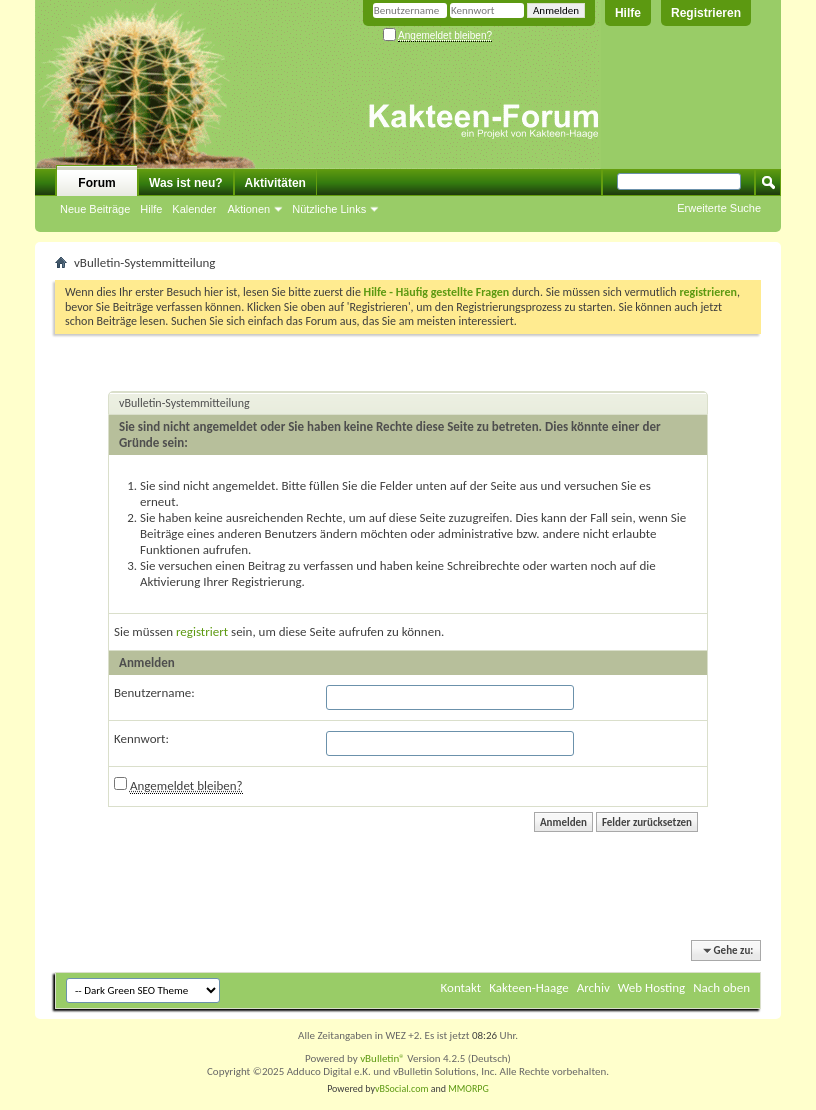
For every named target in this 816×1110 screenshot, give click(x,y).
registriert (202, 631)
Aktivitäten (275, 183)
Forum (96, 183)
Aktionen (248, 209)
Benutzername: (154, 692)
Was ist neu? (186, 183)
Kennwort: (141, 738)
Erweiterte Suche (719, 208)
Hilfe (628, 13)
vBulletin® (382, 1058)
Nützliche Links (329, 209)
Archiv (593, 987)
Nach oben (721, 987)
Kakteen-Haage (529, 987)
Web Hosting (651, 987)
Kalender (194, 209)
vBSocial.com (403, 1088)
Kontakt (461, 987)
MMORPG (468, 1088)
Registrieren (706, 13)
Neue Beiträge (95, 209)
